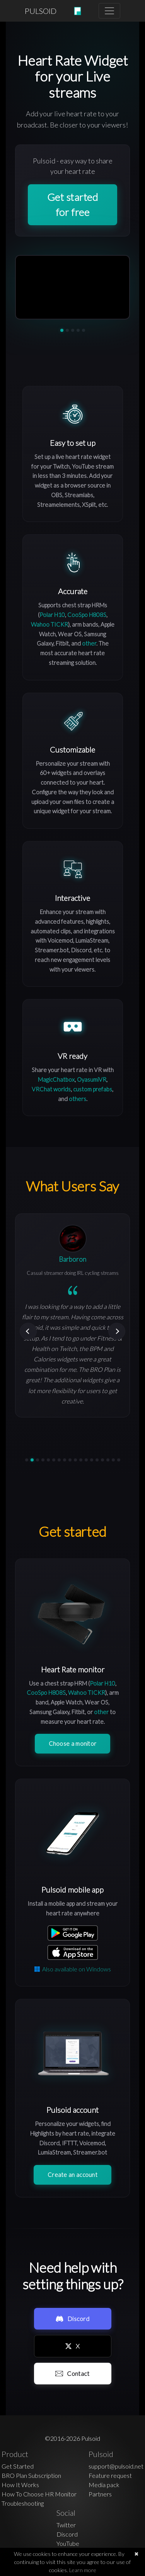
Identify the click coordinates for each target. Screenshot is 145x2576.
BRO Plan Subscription (31, 2475)
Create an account (72, 2174)
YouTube (67, 2543)
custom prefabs (92, 1089)
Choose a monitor (73, 1743)
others (77, 1098)
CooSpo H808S (86, 614)
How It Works (20, 2484)
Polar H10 (52, 614)
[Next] (116, 1331)
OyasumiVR (91, 1079)
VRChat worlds (51, 1089)
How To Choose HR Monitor (39, 2494)
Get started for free (72, 204)
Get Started (18, 2466)
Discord (72, 2318)
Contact (72, 2373)
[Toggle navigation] (109, 11)
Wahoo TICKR (49, 624)
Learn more (82, 2570)
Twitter (66, 2524)
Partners (100, 2494)
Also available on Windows (72, 1969)
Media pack (104, 2484)
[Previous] (28, 1331)
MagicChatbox (56, 1079)
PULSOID (40, 10)
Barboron (72, 1259)
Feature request (110, 2475)
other (89, 643)
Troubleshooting (23, 2503)
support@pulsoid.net (116, 2466)
